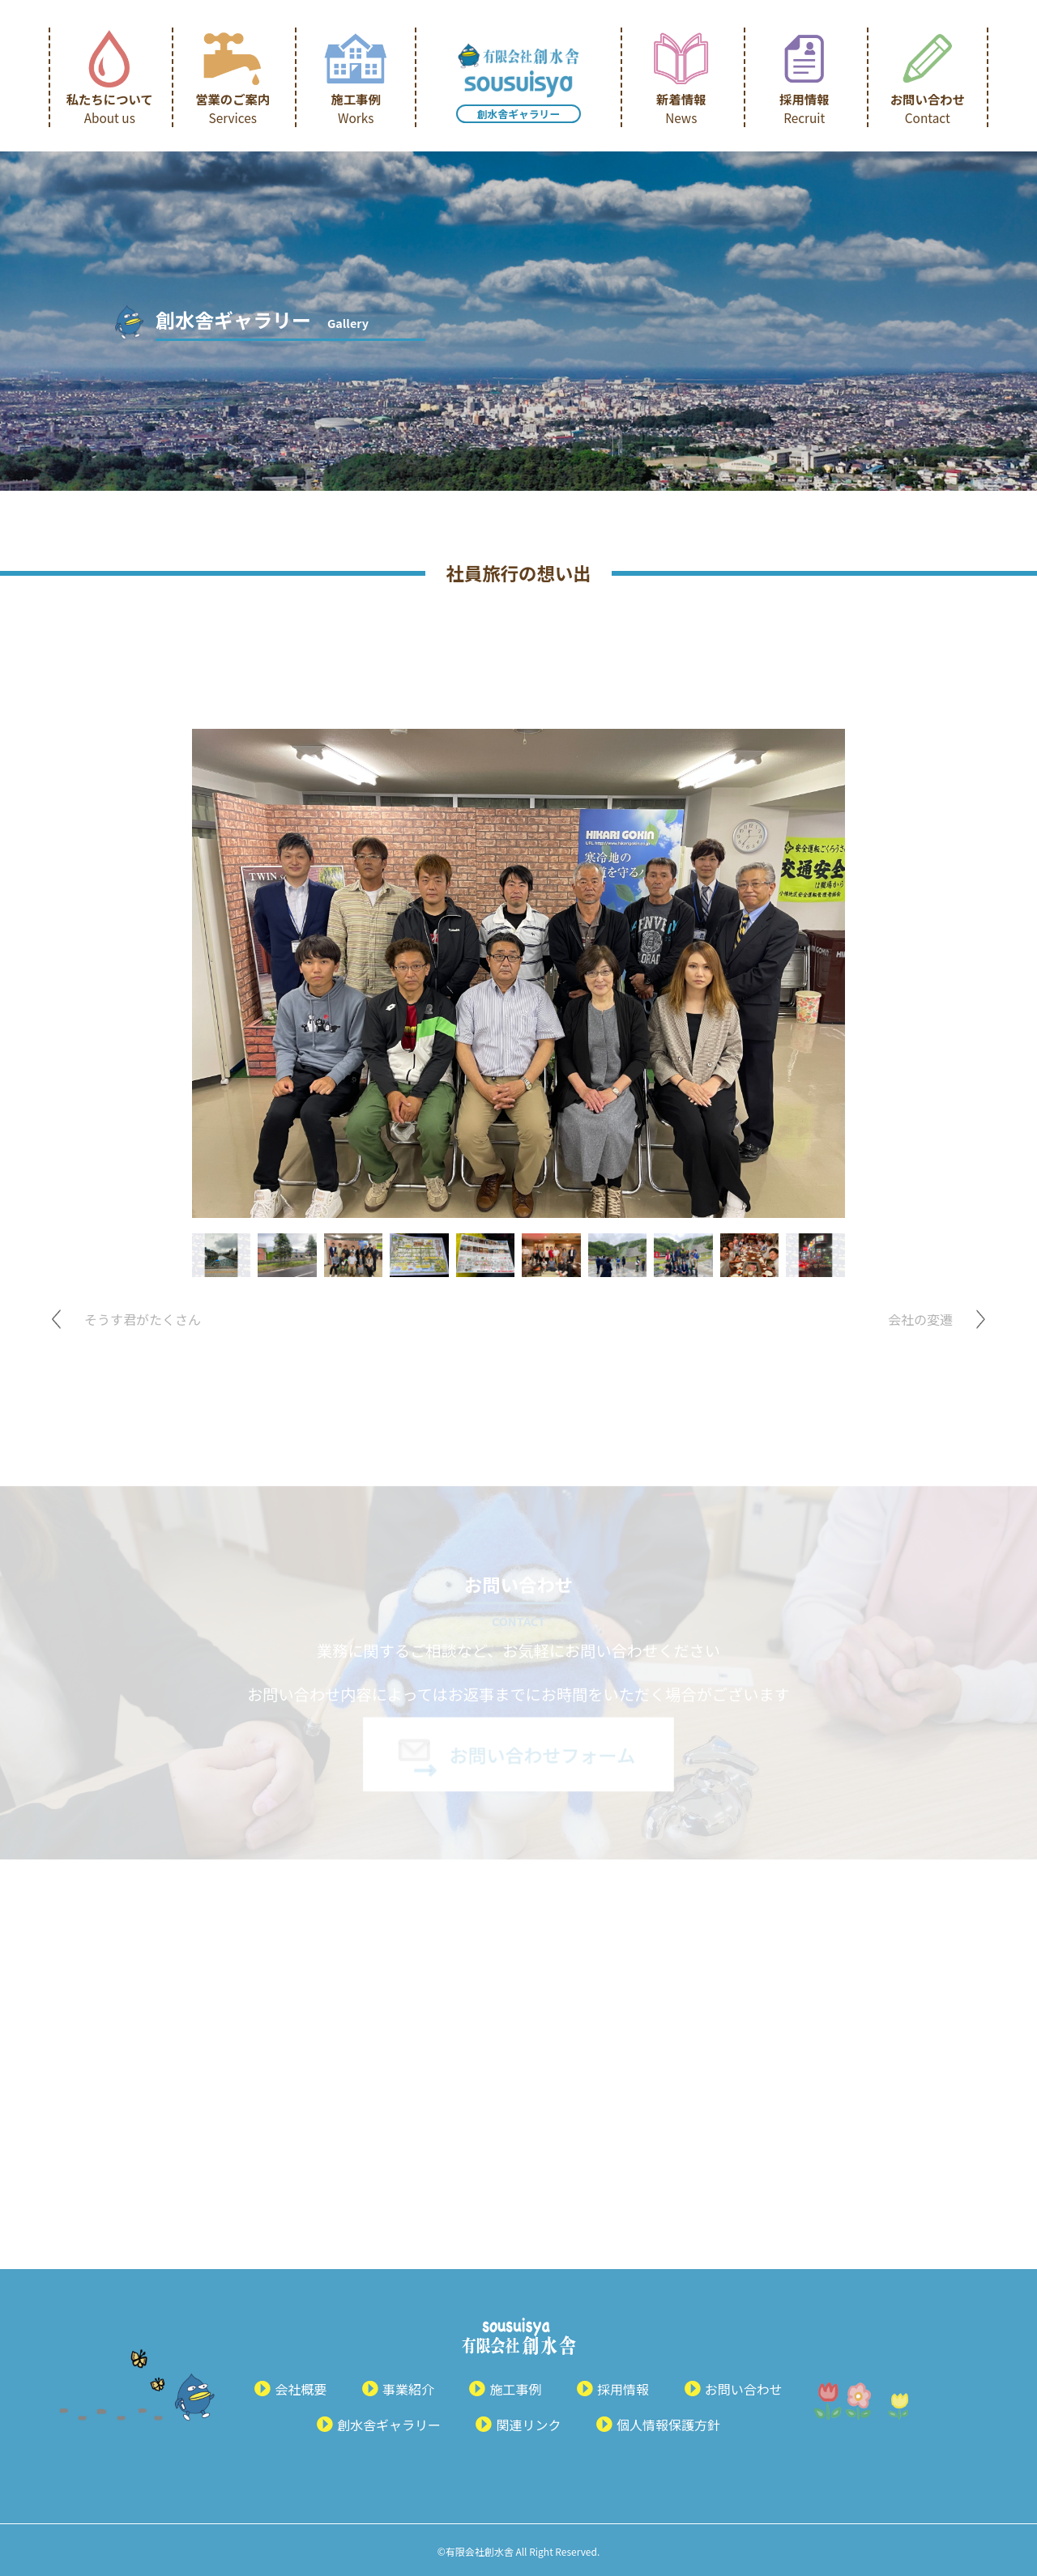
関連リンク (528, 2424)
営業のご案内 (232, 108)
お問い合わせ (927, 108)
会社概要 (300, 2389)
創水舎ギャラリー (518, 113)
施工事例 (355, 108)
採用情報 (804, 108)
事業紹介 (408, 2389)
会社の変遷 (920, 1319)
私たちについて (109, 108)
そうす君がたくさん (142, 1319)
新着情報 (681, 108)
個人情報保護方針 (668, 2424)
